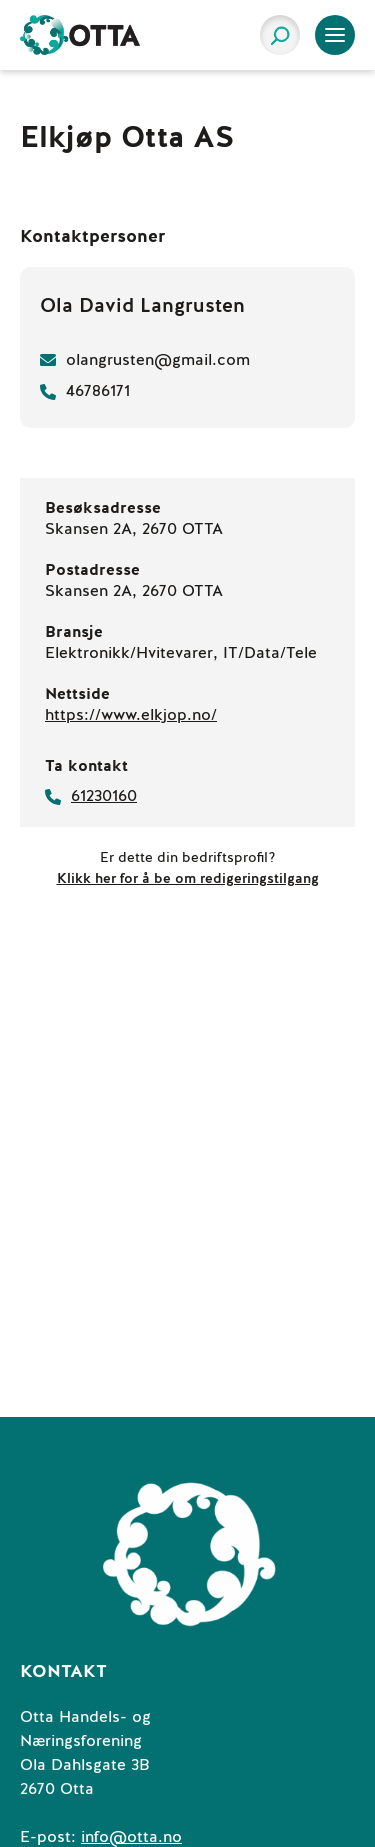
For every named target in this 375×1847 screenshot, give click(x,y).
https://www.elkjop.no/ (131, 715)
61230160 (104, 796)
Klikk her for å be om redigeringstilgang (188, 878)
